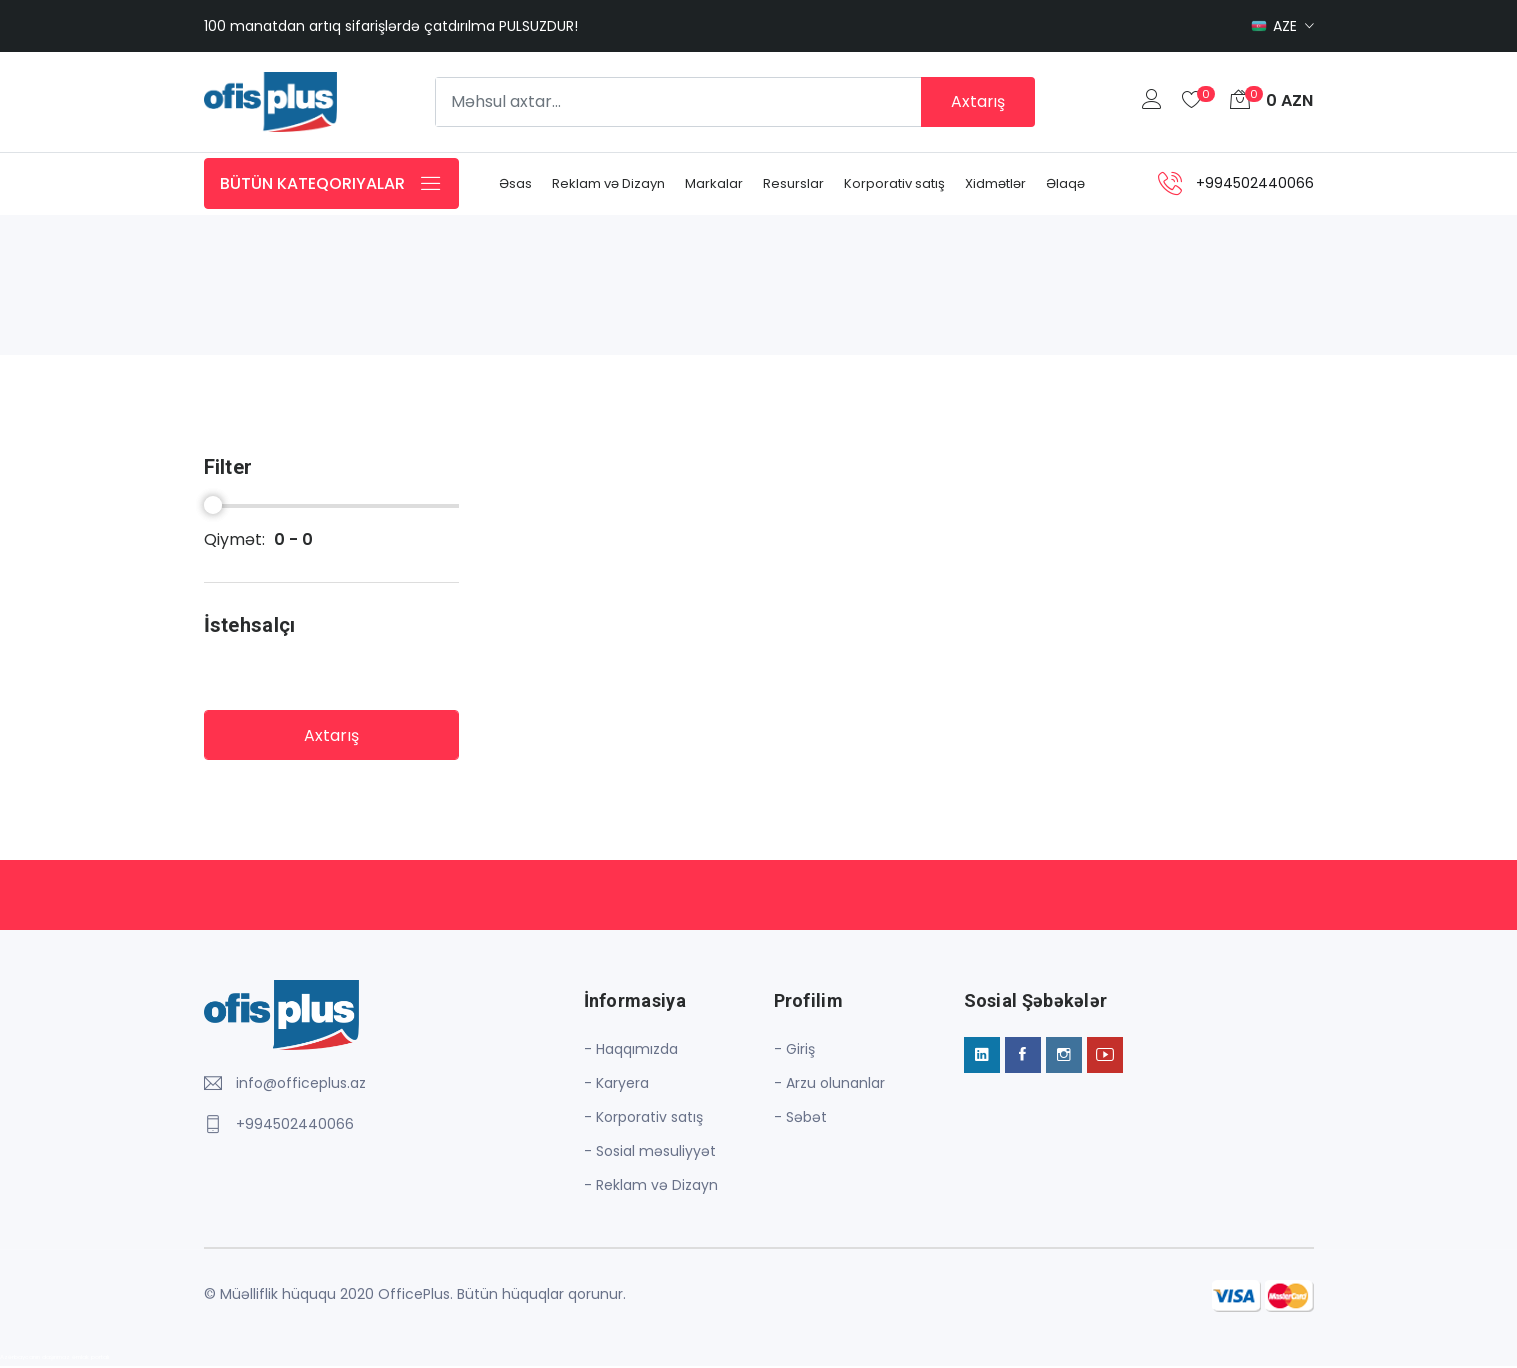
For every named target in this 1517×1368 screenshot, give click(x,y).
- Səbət (800, 1119)
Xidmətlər (995, 184)
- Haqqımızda (631, 1051)
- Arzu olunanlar (829, 1085)
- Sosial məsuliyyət (650, 1153)
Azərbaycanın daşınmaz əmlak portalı (54, 1359)
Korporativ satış (894, 184)
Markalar (714, 184)
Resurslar (793, 184)
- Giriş (794, 1051)
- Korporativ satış (643, 1119)
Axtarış (977, 101)
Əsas (515, 184)
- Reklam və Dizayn (651, 1187)
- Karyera (616, 1085)
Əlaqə (1065, 184)
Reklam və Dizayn (608, 184)
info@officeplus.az (301, 1085)
